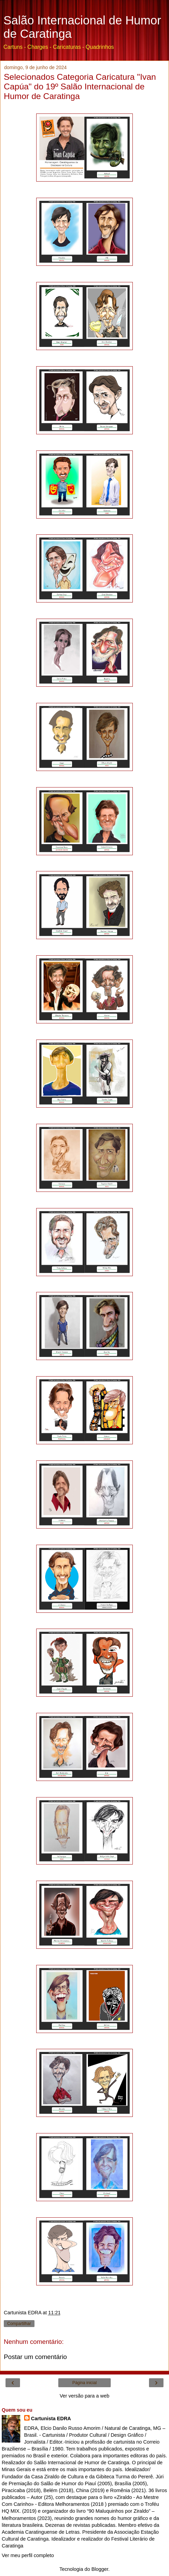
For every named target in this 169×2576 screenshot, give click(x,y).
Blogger (99, 2569)
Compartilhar (19, 2323)
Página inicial (84, 2382)
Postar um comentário (35, 2356)
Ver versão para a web (84, 2396)
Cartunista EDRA (51, 2418)
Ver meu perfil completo (28, 2555)
